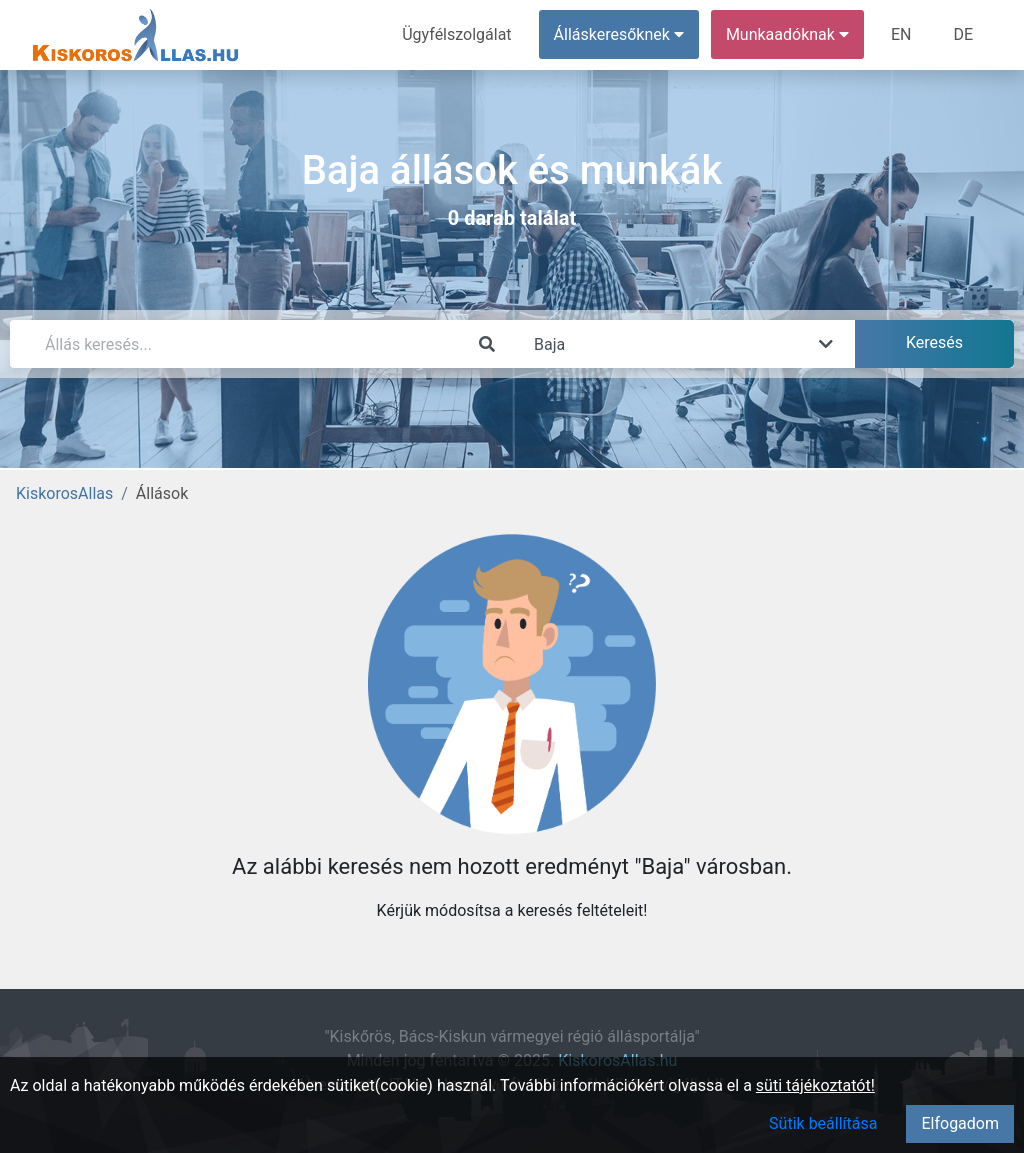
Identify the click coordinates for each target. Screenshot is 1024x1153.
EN (901, 34)
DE (963, 34)
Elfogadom (960, 1123)
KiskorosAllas (64, 493)
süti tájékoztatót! (815, 1085)
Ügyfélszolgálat (456, 34)
